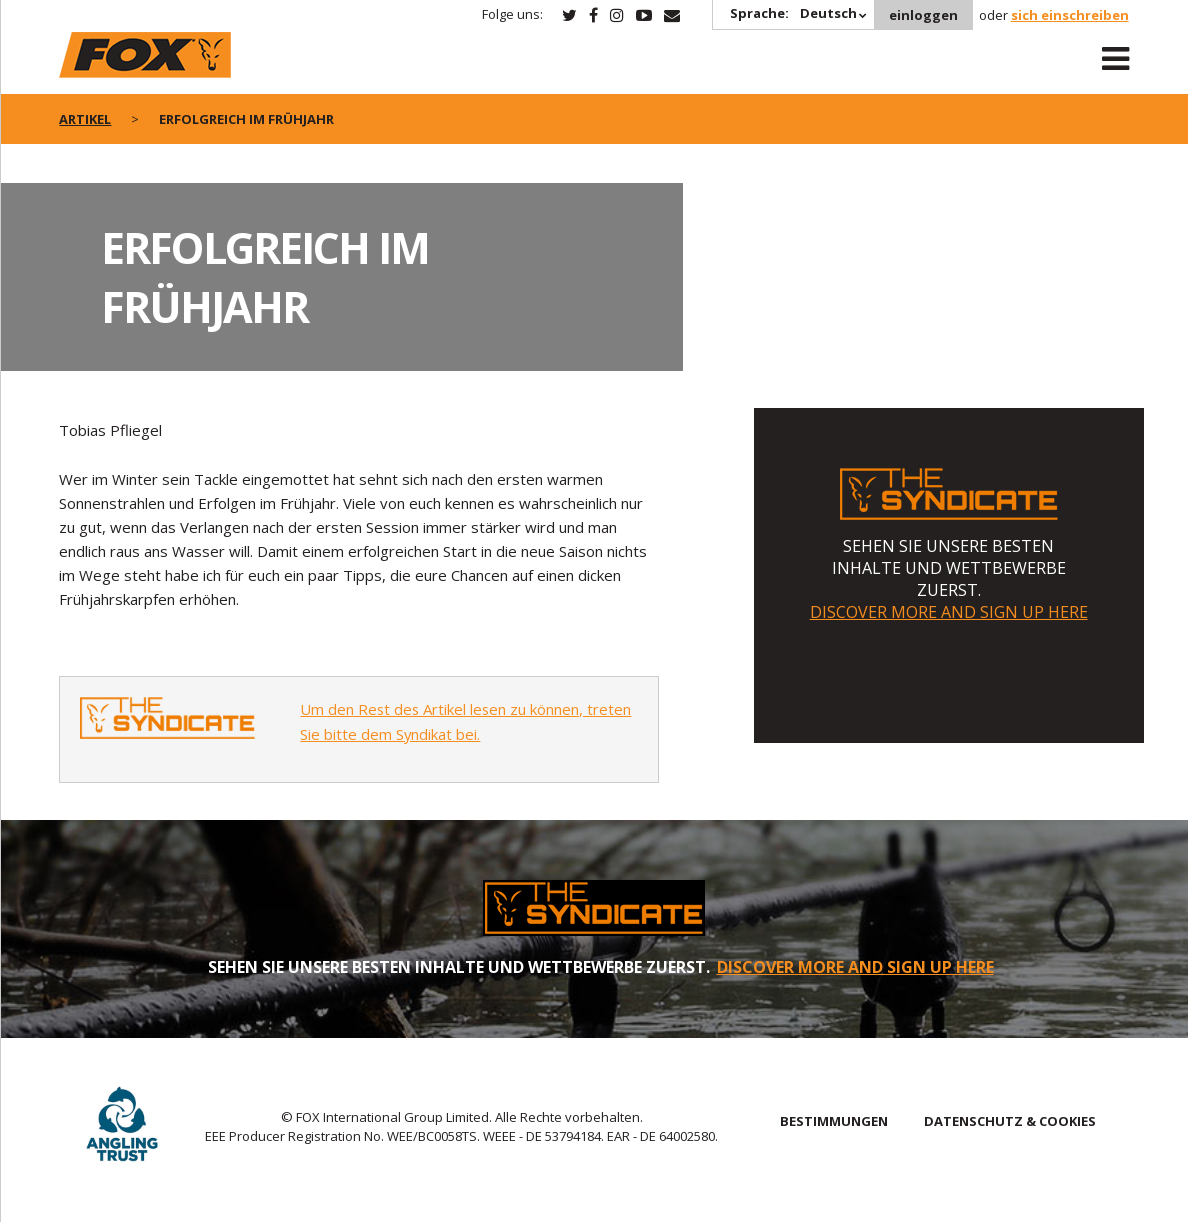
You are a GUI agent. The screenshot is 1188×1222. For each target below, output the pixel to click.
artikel (85, 119)
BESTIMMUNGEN (834, 1121)
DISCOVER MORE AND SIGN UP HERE (949, 612)
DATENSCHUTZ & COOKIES (1010, 1121)
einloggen (923, 15)
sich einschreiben (1070, 15)
